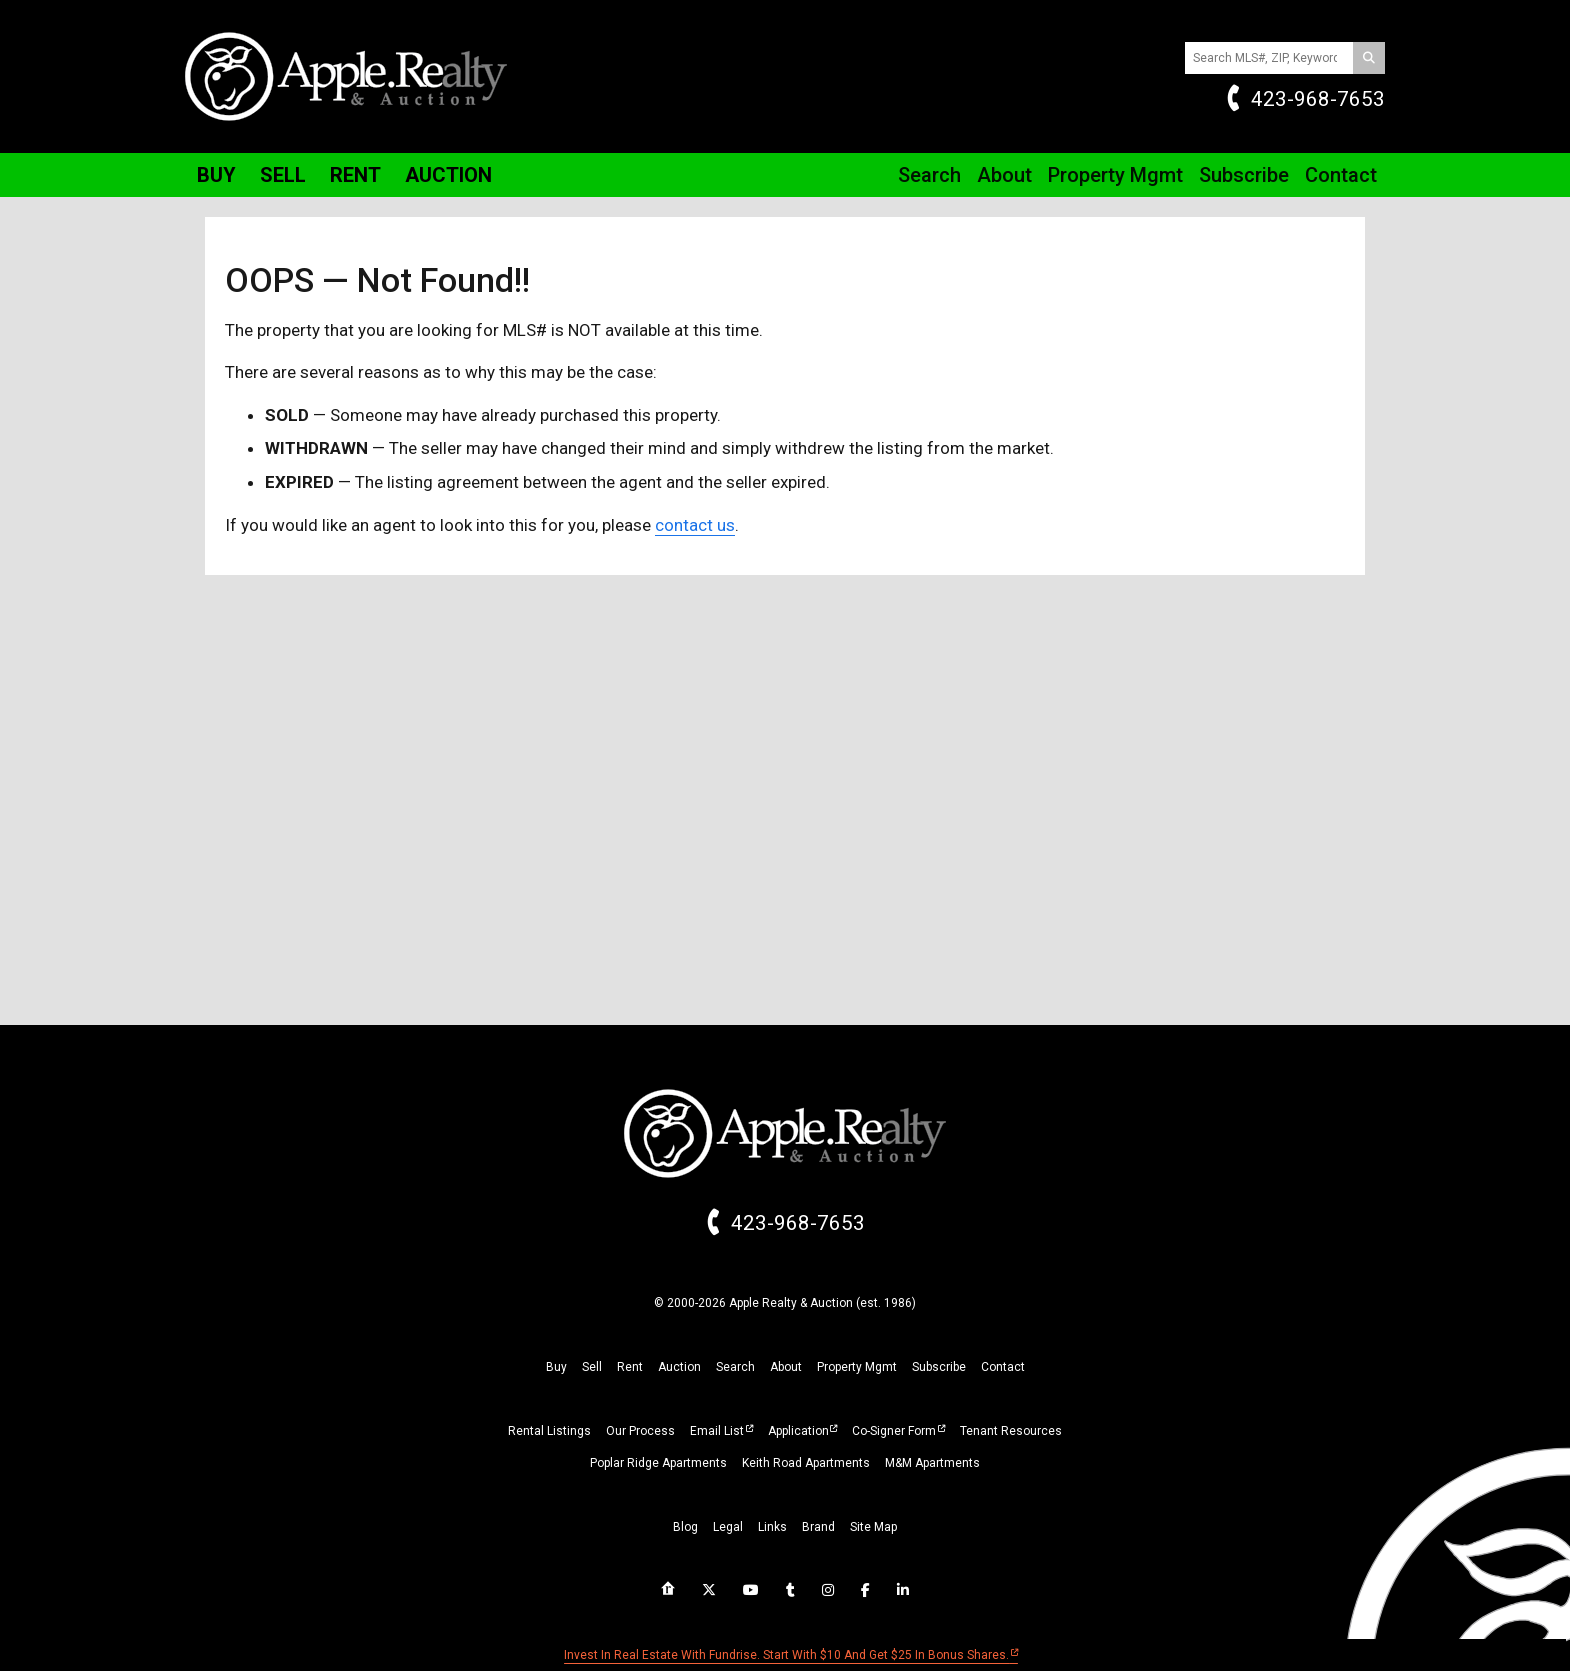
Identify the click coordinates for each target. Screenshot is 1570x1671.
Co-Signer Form (894, 1431)
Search (929, 175)
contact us (695, 525)
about (786, 1367)
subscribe (939, 1367)
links (772, 1527)
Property (1115, 175)
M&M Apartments (932, 1463)
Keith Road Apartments (806, 1463)
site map (873, 1527)
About (1004, 175)
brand (818, 1527)
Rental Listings (549, 1431)
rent (630, 1367)
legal (728, 1527)
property (857, 1367)
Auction (448, 175)
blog (685, 1527)
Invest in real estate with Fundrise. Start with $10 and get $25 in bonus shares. (786, 1655)
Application (798, 1431)
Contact (1341, 175)
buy (556, 1367)
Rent (355, 175)
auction (679, 1367)
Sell (283, 175)
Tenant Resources (1011, 1431)
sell (592, 1367)
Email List (717, 1431)
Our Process (640, 1431)
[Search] (1369, 58)
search (735, 1367)
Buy (216, 175)
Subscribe (1244, 175)
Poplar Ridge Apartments (658, 1463)
